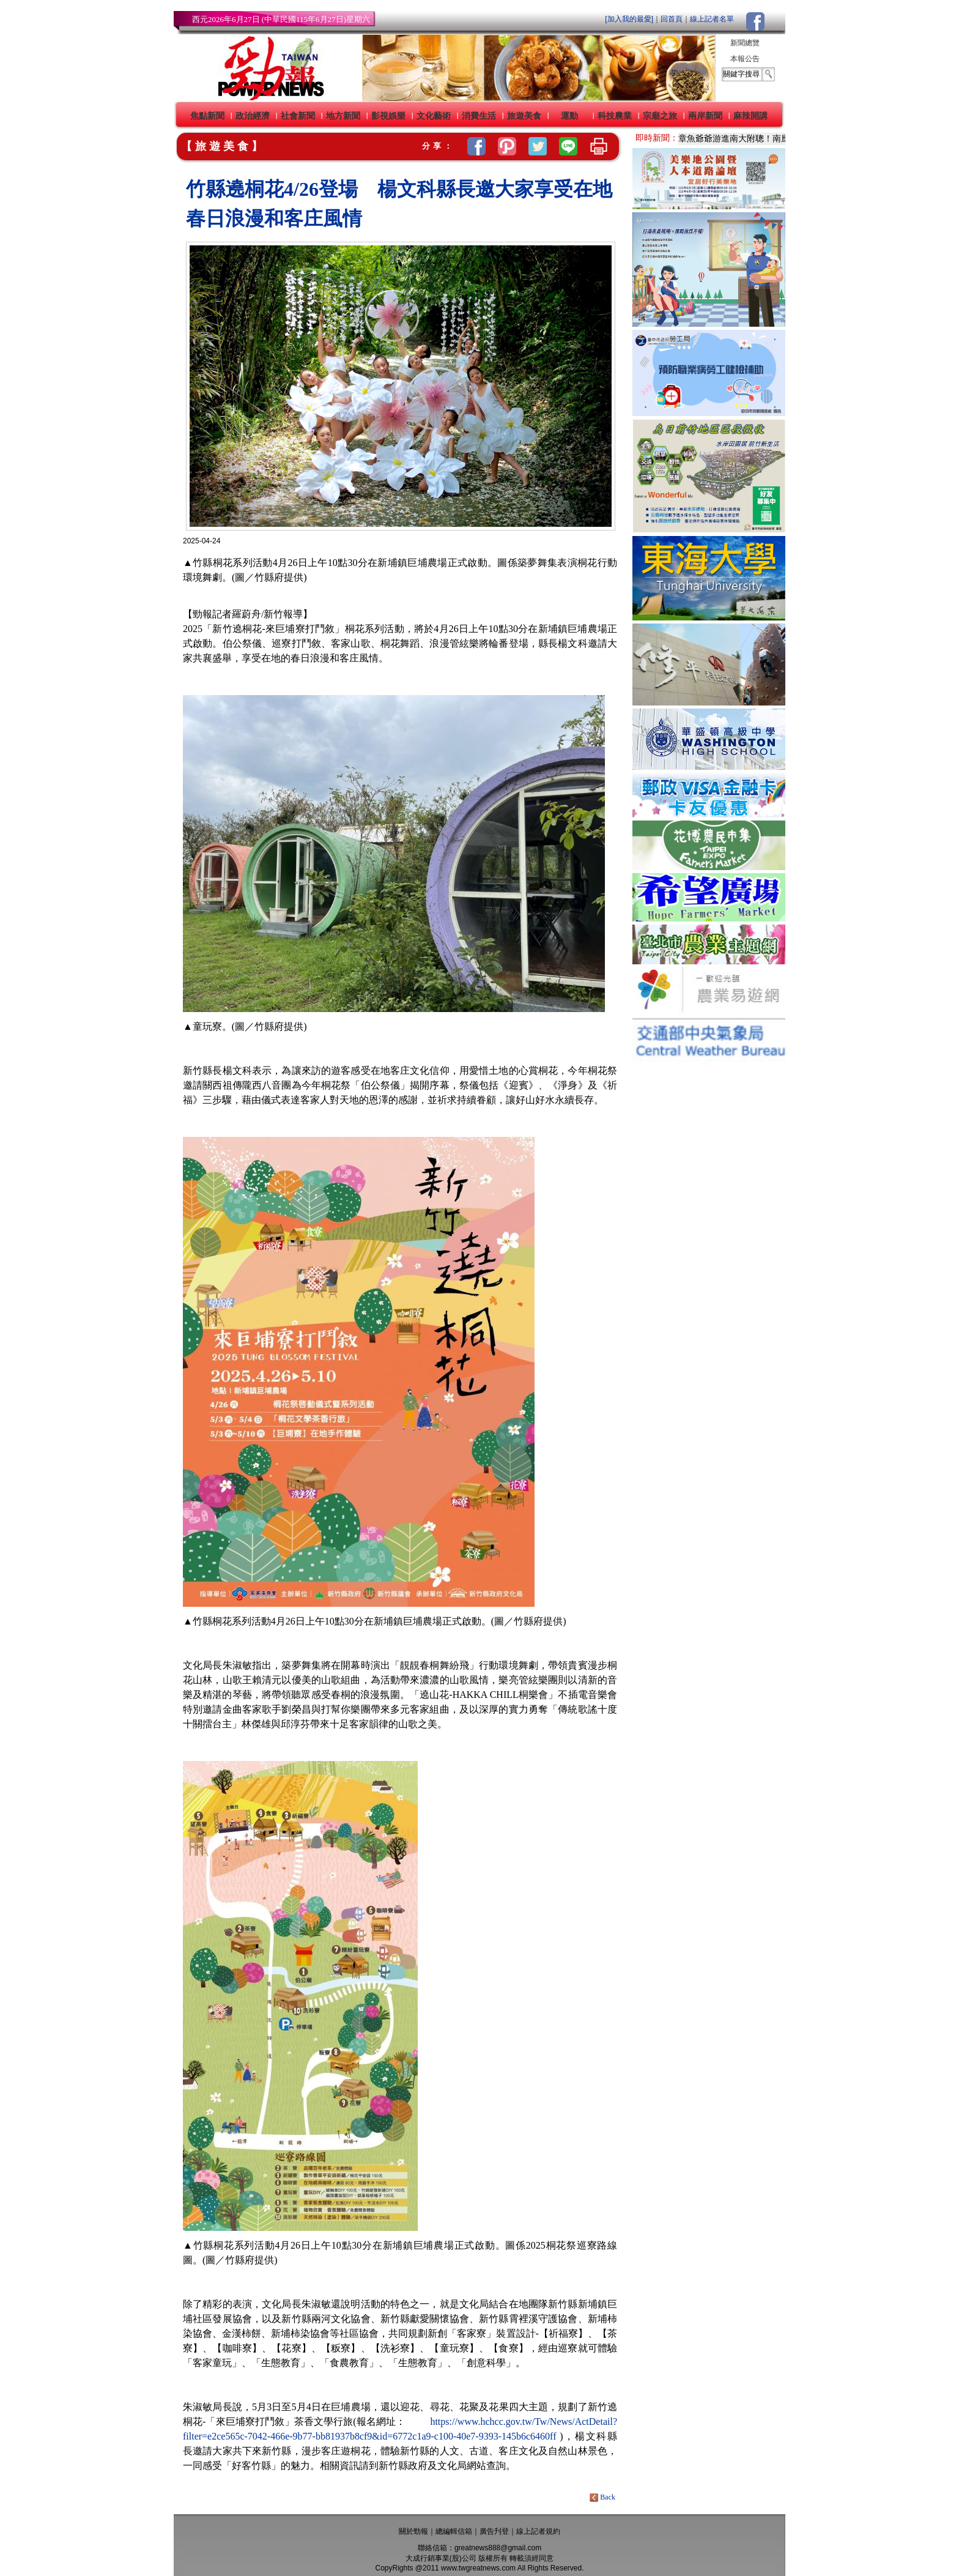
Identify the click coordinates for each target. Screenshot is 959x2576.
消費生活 (479, 116)
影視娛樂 (388, 116)
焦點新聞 (207, 116)
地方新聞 (343, 116)
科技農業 (615, 116)
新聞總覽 (745, 43)
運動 (569, 116)
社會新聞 (298, 116)
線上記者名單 (712, 19)
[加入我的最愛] (629, 19)
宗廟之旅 (660, 116)
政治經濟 (252, 116)
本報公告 (745, 58)
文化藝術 (434, 116)
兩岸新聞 (705, 116)
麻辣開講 (750, 116)
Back (603, 2497)
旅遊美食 (524, 116)
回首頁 (672, 19)
